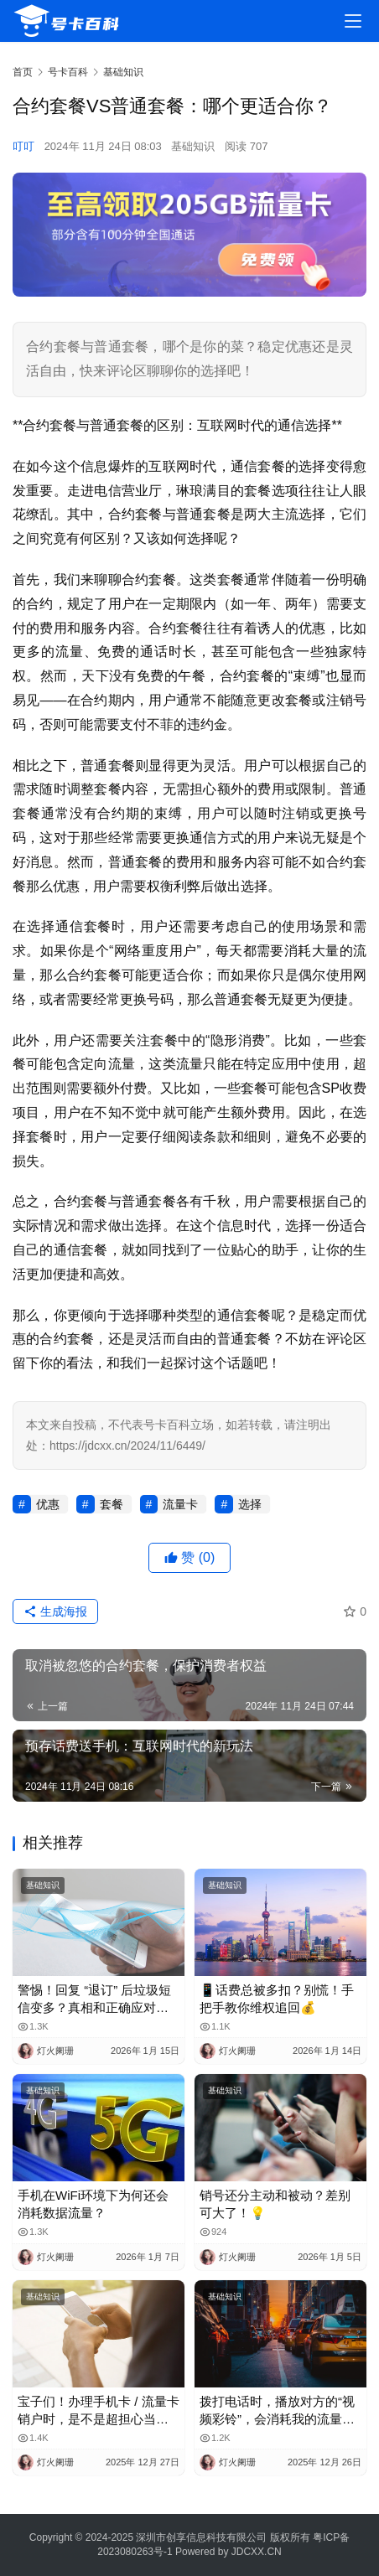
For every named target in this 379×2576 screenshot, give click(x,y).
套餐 (111, 1504)
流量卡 (180, 1504)
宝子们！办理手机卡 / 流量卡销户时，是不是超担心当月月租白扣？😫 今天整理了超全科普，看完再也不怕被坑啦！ (98, 2411)
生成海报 (55, 1611)
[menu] (353, 21)
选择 (250, 1504)
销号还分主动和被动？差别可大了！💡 (275, 2204)
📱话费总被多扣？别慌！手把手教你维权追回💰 (277, 1999)
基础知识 (193, 146)
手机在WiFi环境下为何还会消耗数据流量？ (93, 2204)
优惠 (48, 1504)
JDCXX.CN (256, 2552)
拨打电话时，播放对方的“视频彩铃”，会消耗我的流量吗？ (277, 2411)
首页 (23, 72)
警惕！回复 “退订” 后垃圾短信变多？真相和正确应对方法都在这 (94, 1999)
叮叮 (23, 146)
